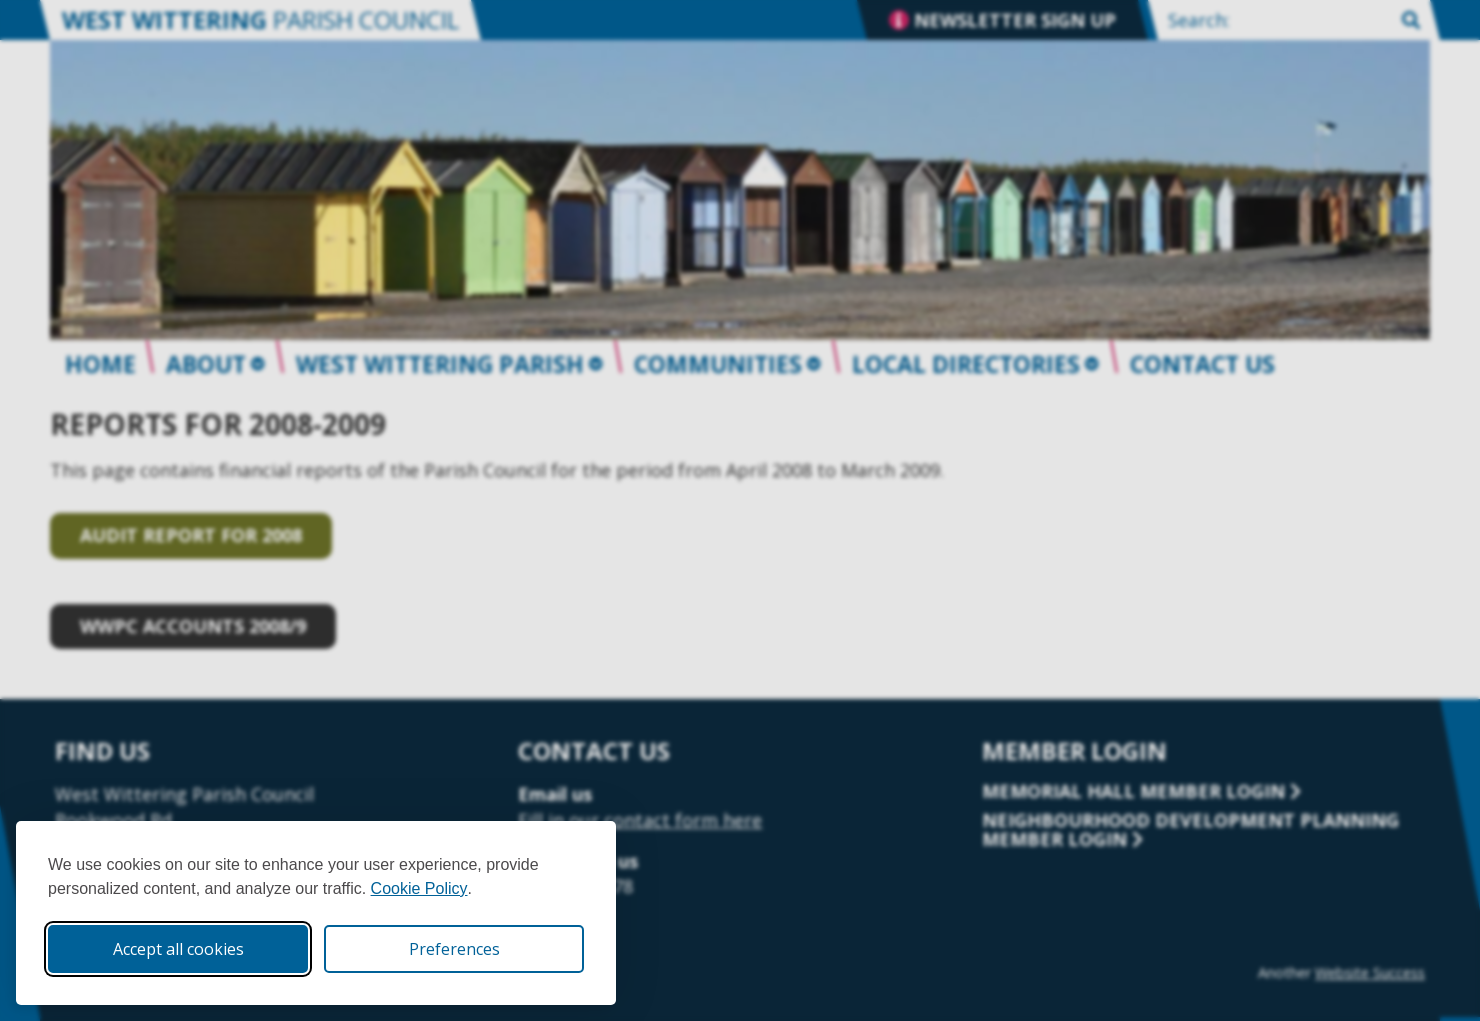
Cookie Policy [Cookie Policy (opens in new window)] (419, 888)
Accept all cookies (178, 949)
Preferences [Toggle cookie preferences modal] (454, 949)
